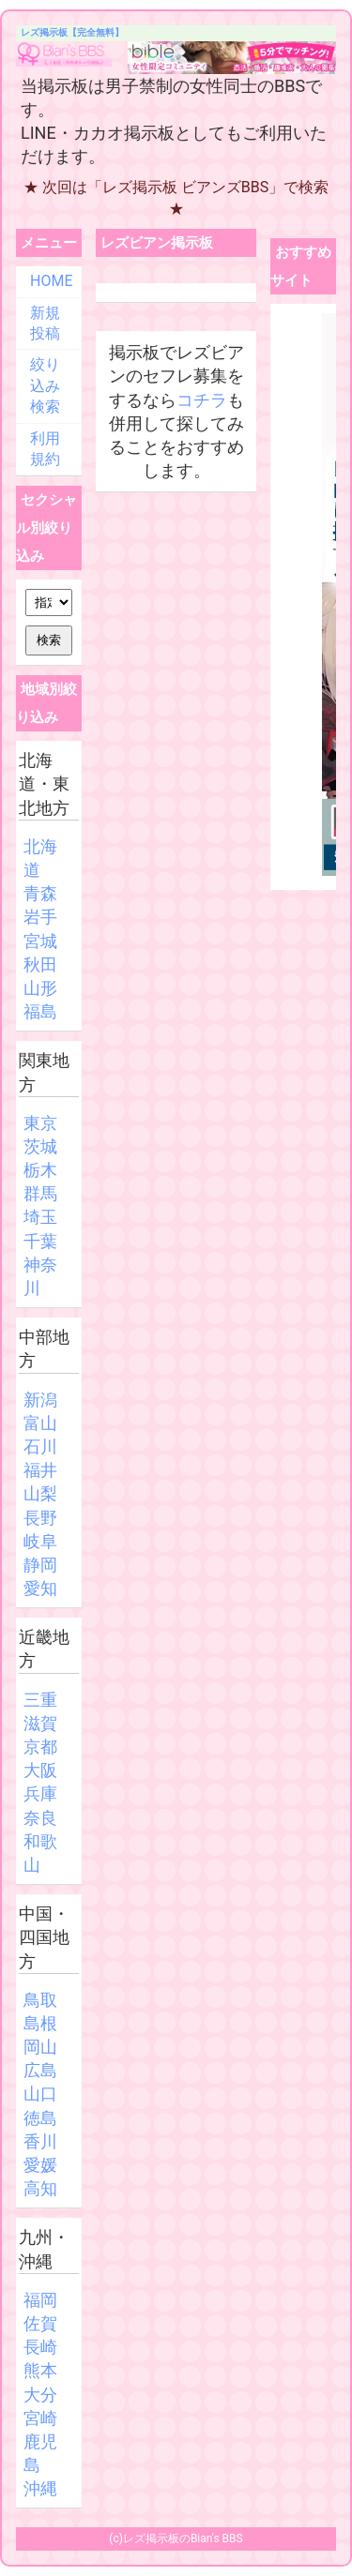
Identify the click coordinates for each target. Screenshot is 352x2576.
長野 (40, 1518)
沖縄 (40, 2488)
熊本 (40, 2370)
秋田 (40, 964)
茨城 (40, 1146)
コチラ (201, 400)
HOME (51, 281)
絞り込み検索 (45, 385)
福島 (40, 1011)
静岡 (40, 1564)
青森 (40, 893)
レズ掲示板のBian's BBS (183, 2538)
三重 (40, 1700)
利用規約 (45, 448)
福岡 (40, 2300)
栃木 (40, 1170)
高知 (40, 2188)
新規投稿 (45, 323)
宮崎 (40, 2418)
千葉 (40, 1241)
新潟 (40, 1399)
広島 (40, 2070)
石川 (40, 1446)
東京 (40, 1123)
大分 (40, 2394)
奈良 (40, 1818)
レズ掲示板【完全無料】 (72, 32)
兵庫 (40, 1793)
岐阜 (40, 1541)
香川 (40, 2141)
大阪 (40, 1770)
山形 (40, 988)
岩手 (40, 916)
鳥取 (40, 2000)
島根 (40, 2023)
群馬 (40, 1193)
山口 (40, 2093)
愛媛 (40, 2165)
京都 (40, 1746)
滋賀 (40, 1723)
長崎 (40, 2347)
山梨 (40, 1493)
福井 (40, 1470)
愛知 (40, 1588)
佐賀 (40, 2323)
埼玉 (40, 1217)
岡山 (40, 2046)
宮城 (40, 941)
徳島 (40, 2118)
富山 (40, 1423)
